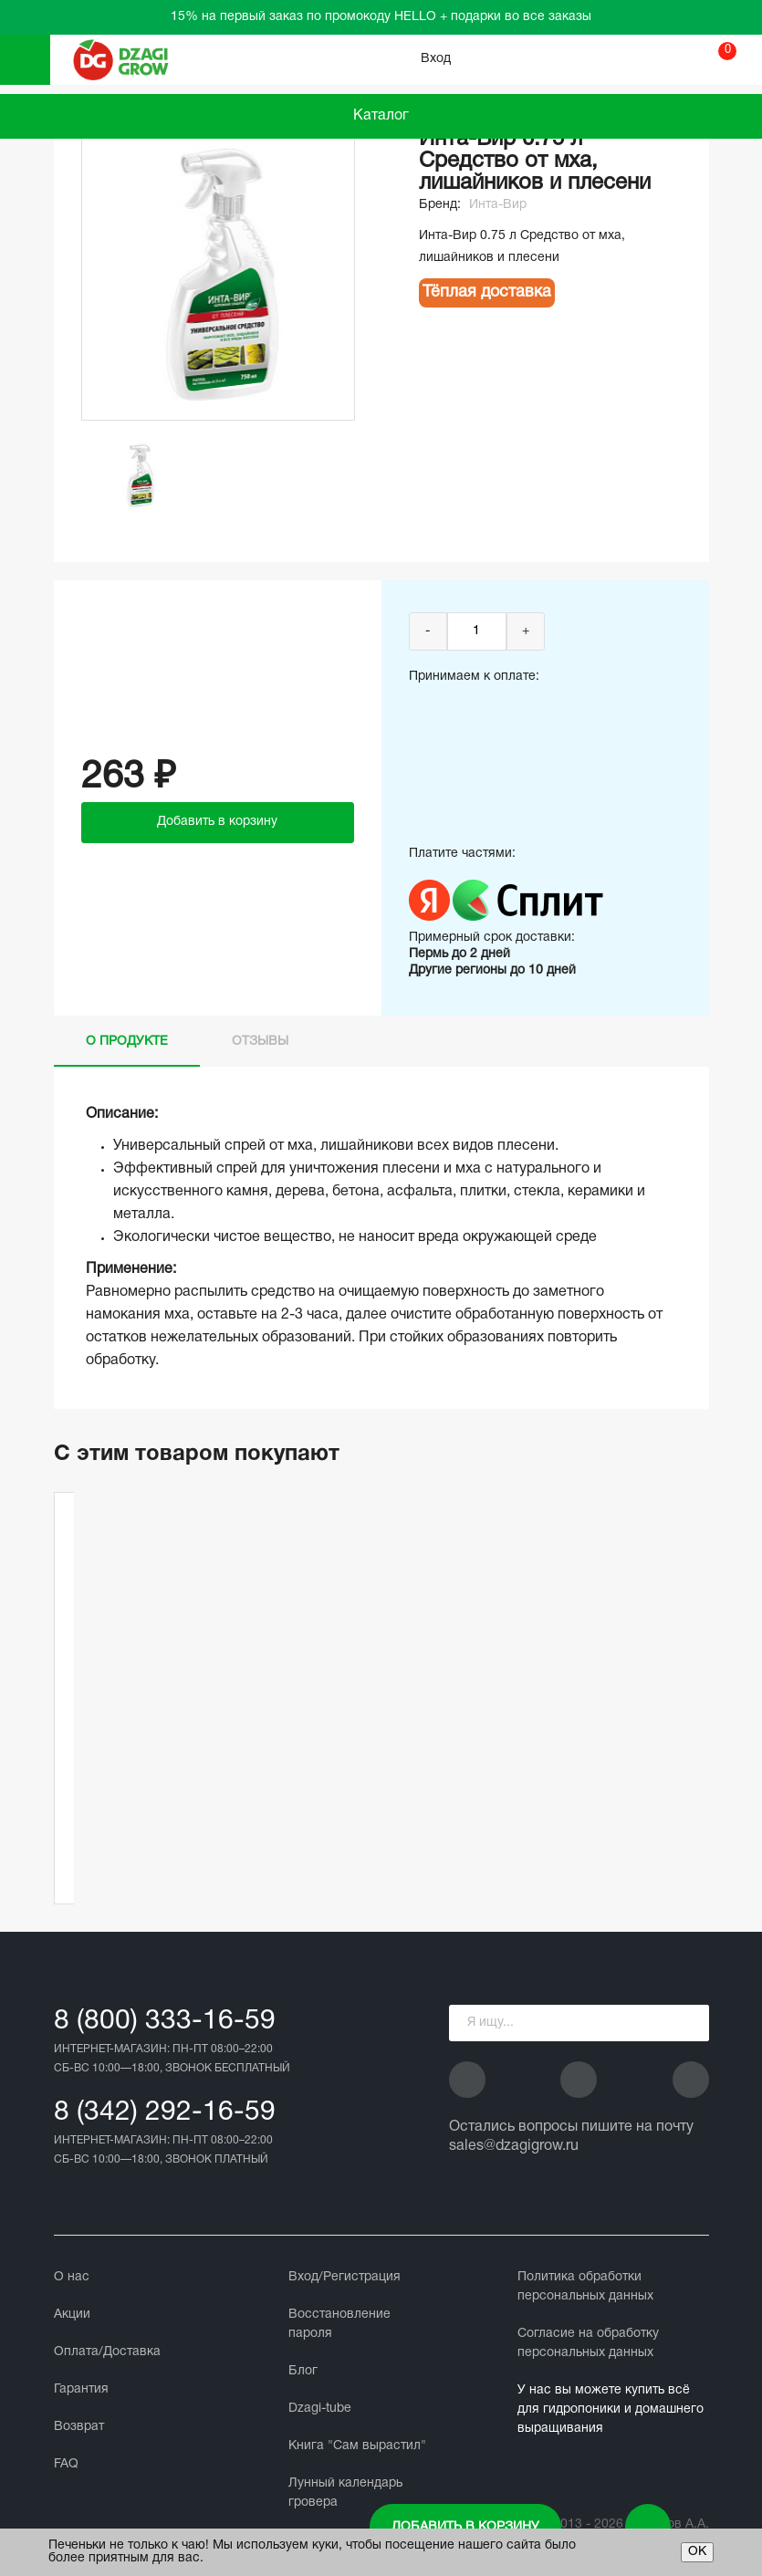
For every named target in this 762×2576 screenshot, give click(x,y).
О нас (71, 2277)
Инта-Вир (498, 205)
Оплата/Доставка (107, 2352)
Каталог (381, 116)
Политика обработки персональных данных (585, 2286)
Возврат (79, 2427)
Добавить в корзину (465, 2527)
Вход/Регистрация (344, 2277)
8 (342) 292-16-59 (165, 2113)
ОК (697, 2552)
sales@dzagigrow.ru (514, 2146)
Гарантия (81, 2389)
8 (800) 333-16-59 (165, 2021)
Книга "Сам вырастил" (357, 2446)
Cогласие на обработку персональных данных (588, 2343)
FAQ (66, 2464)
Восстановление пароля (339, 2324)
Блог (303, 2371)
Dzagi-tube (319, 2408)
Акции (72, 2314)
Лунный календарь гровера (345, 2492)
